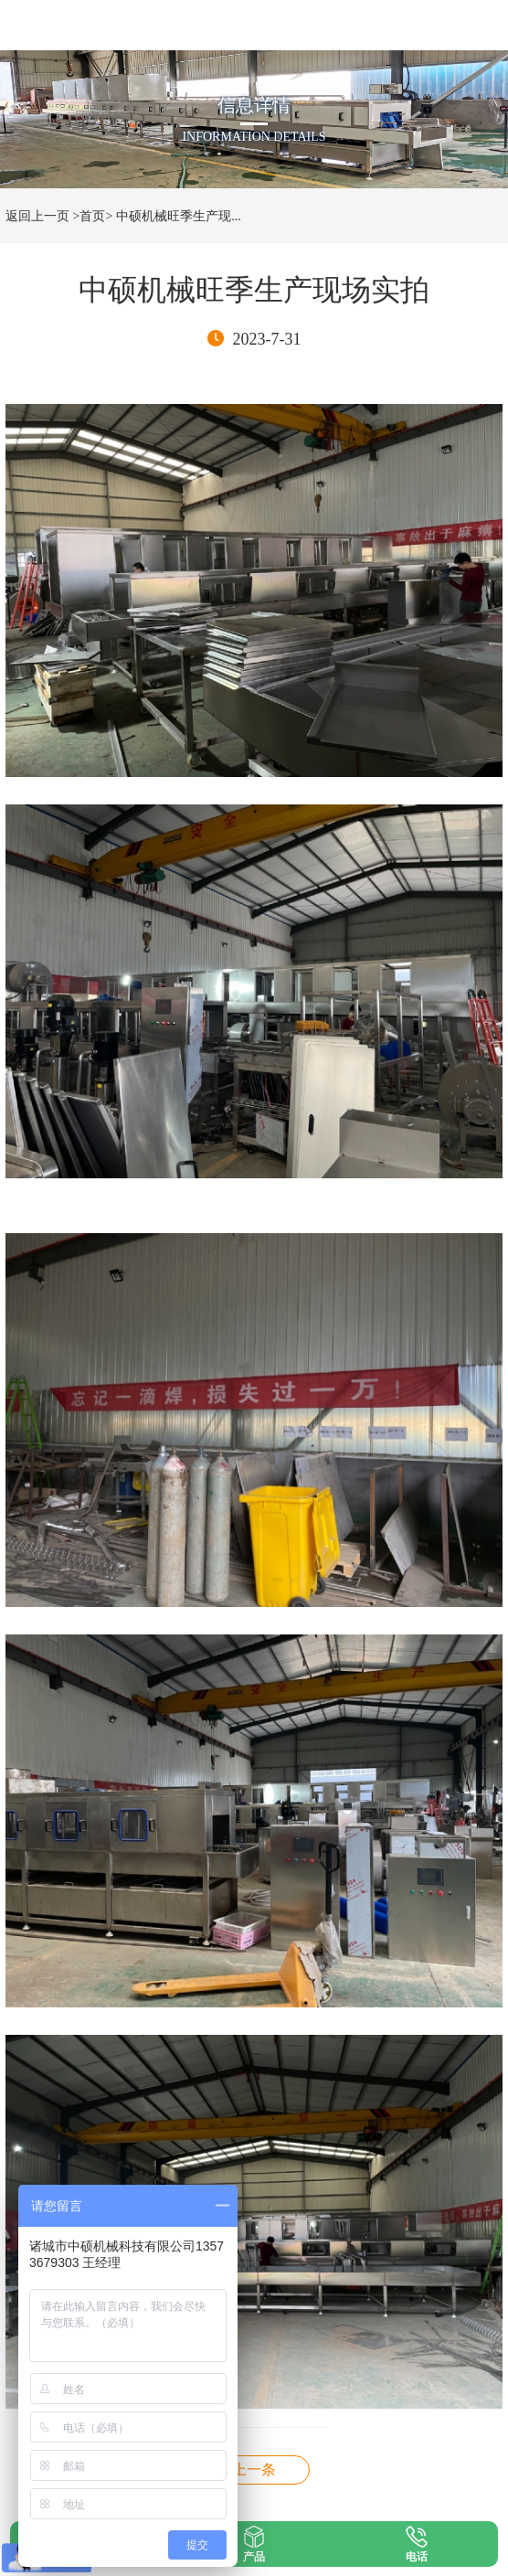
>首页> (93, 216)
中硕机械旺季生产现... (178, 216)
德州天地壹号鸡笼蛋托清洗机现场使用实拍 (254, 2469)
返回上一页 (37, 216)
